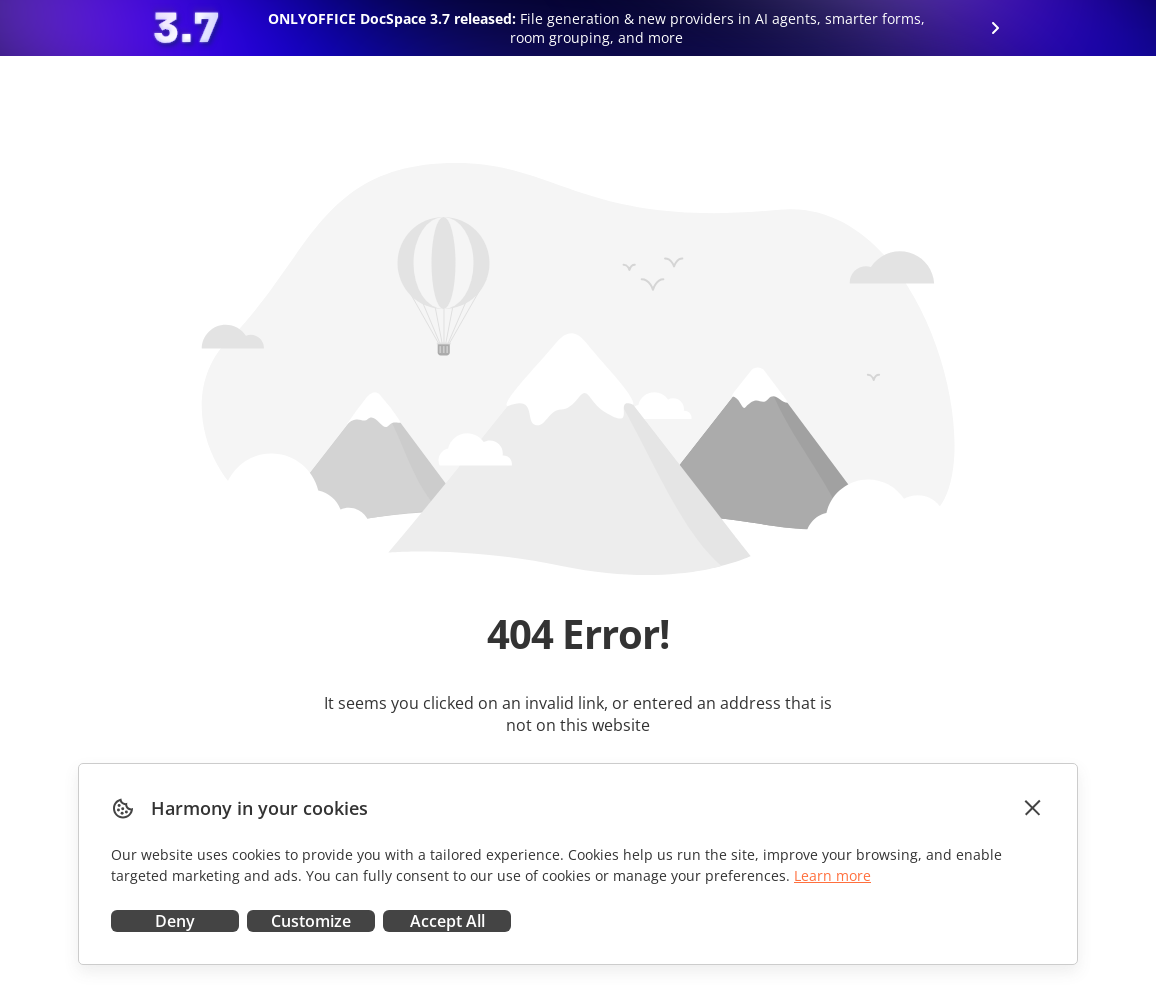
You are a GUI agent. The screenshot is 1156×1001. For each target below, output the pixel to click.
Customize (311, 921)
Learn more (832, 875)
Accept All (447, 921)
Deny (175, 921)
